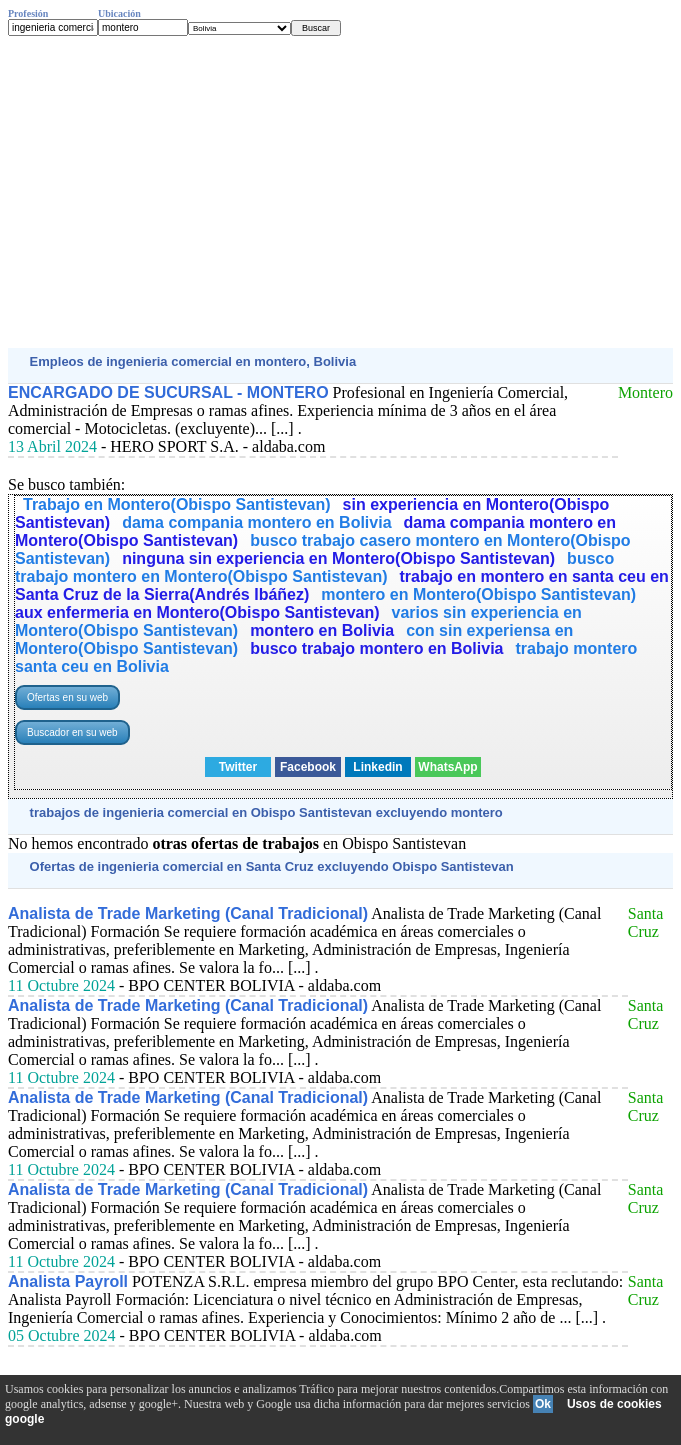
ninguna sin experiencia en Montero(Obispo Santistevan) (338, 558)
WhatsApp (447, 767)
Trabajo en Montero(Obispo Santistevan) (177, 504)
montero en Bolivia (322, 630)
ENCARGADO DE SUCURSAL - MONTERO (168, 392)
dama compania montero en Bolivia (256, 522)
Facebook (308, 767)
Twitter (238, 767)
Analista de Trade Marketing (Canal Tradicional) (188, 913)
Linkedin (377, 767)
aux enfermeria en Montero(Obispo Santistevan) (197, 612)
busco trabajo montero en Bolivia (376, 648)
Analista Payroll (68, 1281)
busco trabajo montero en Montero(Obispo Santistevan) (314, 567)
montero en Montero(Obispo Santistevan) (478, 594)
